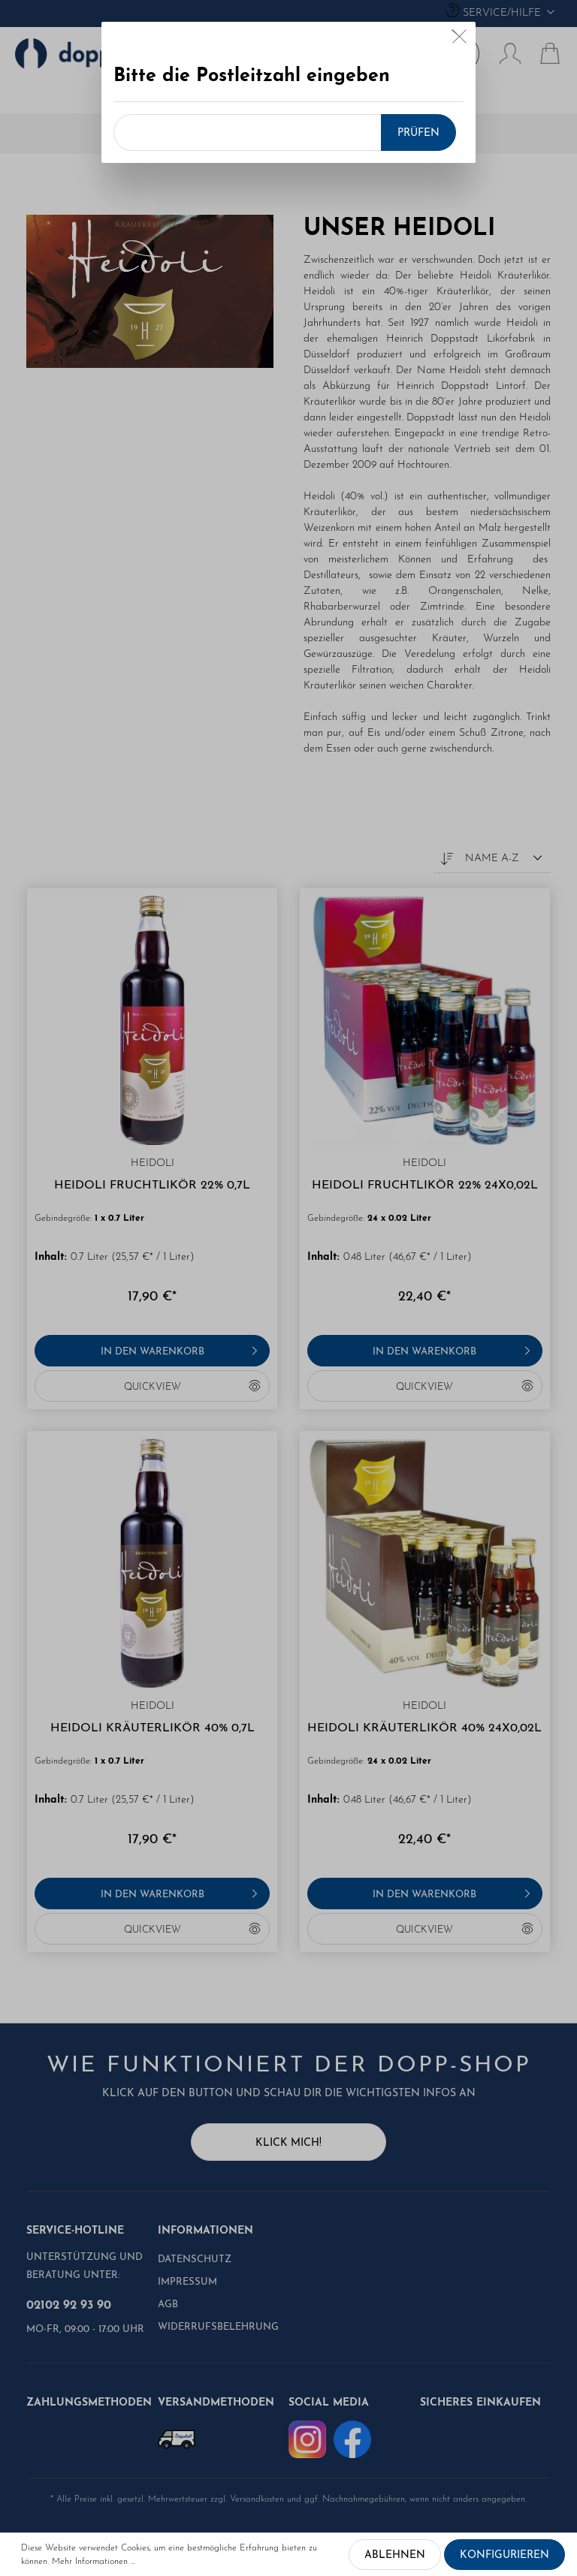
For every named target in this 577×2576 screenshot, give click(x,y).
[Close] (459, 32)
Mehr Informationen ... (93, 2561)
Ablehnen (394, 2555)
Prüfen (418, 125)
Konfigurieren (504, 2555)
